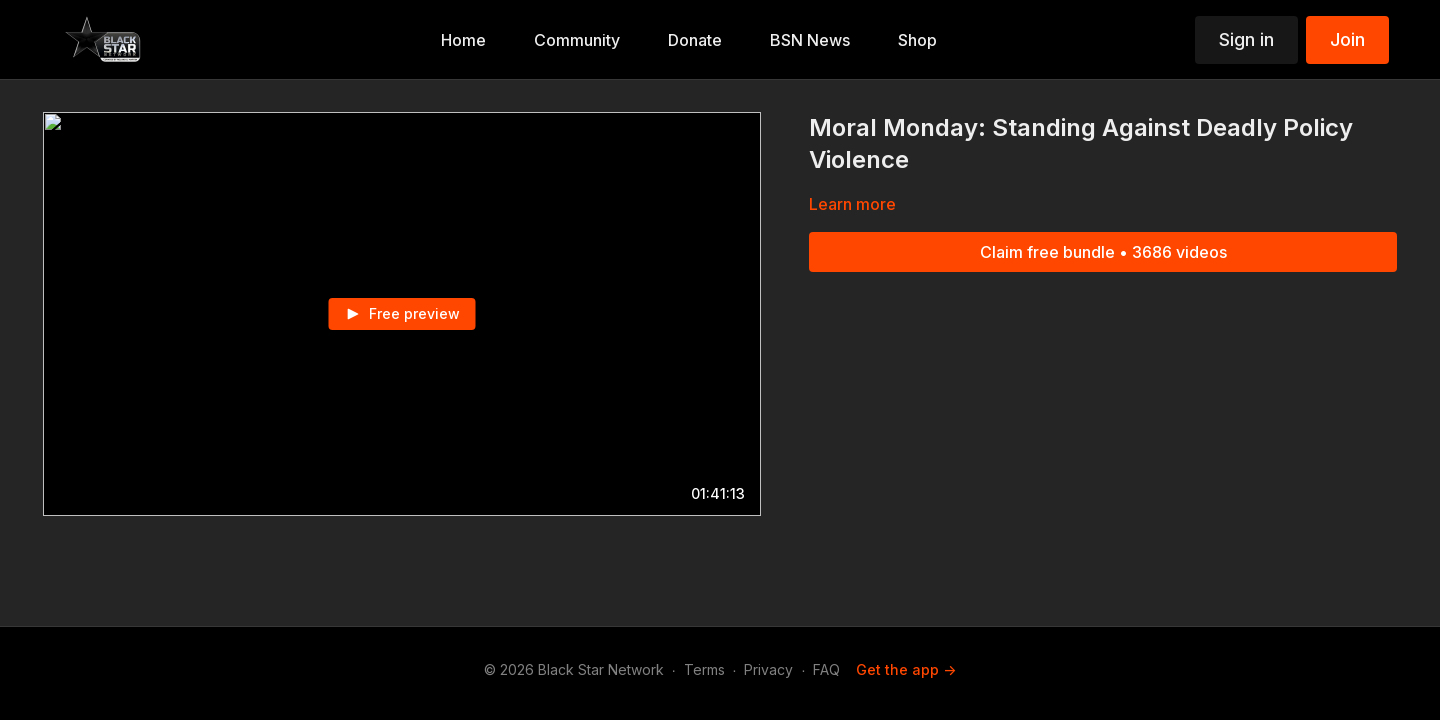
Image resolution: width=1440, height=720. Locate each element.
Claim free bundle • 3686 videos (1103, 252)
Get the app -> (906, 669)
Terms (704, 669)
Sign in (1246, 39)
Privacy (768, 669)
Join (1347, 39)
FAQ (826, 669)
